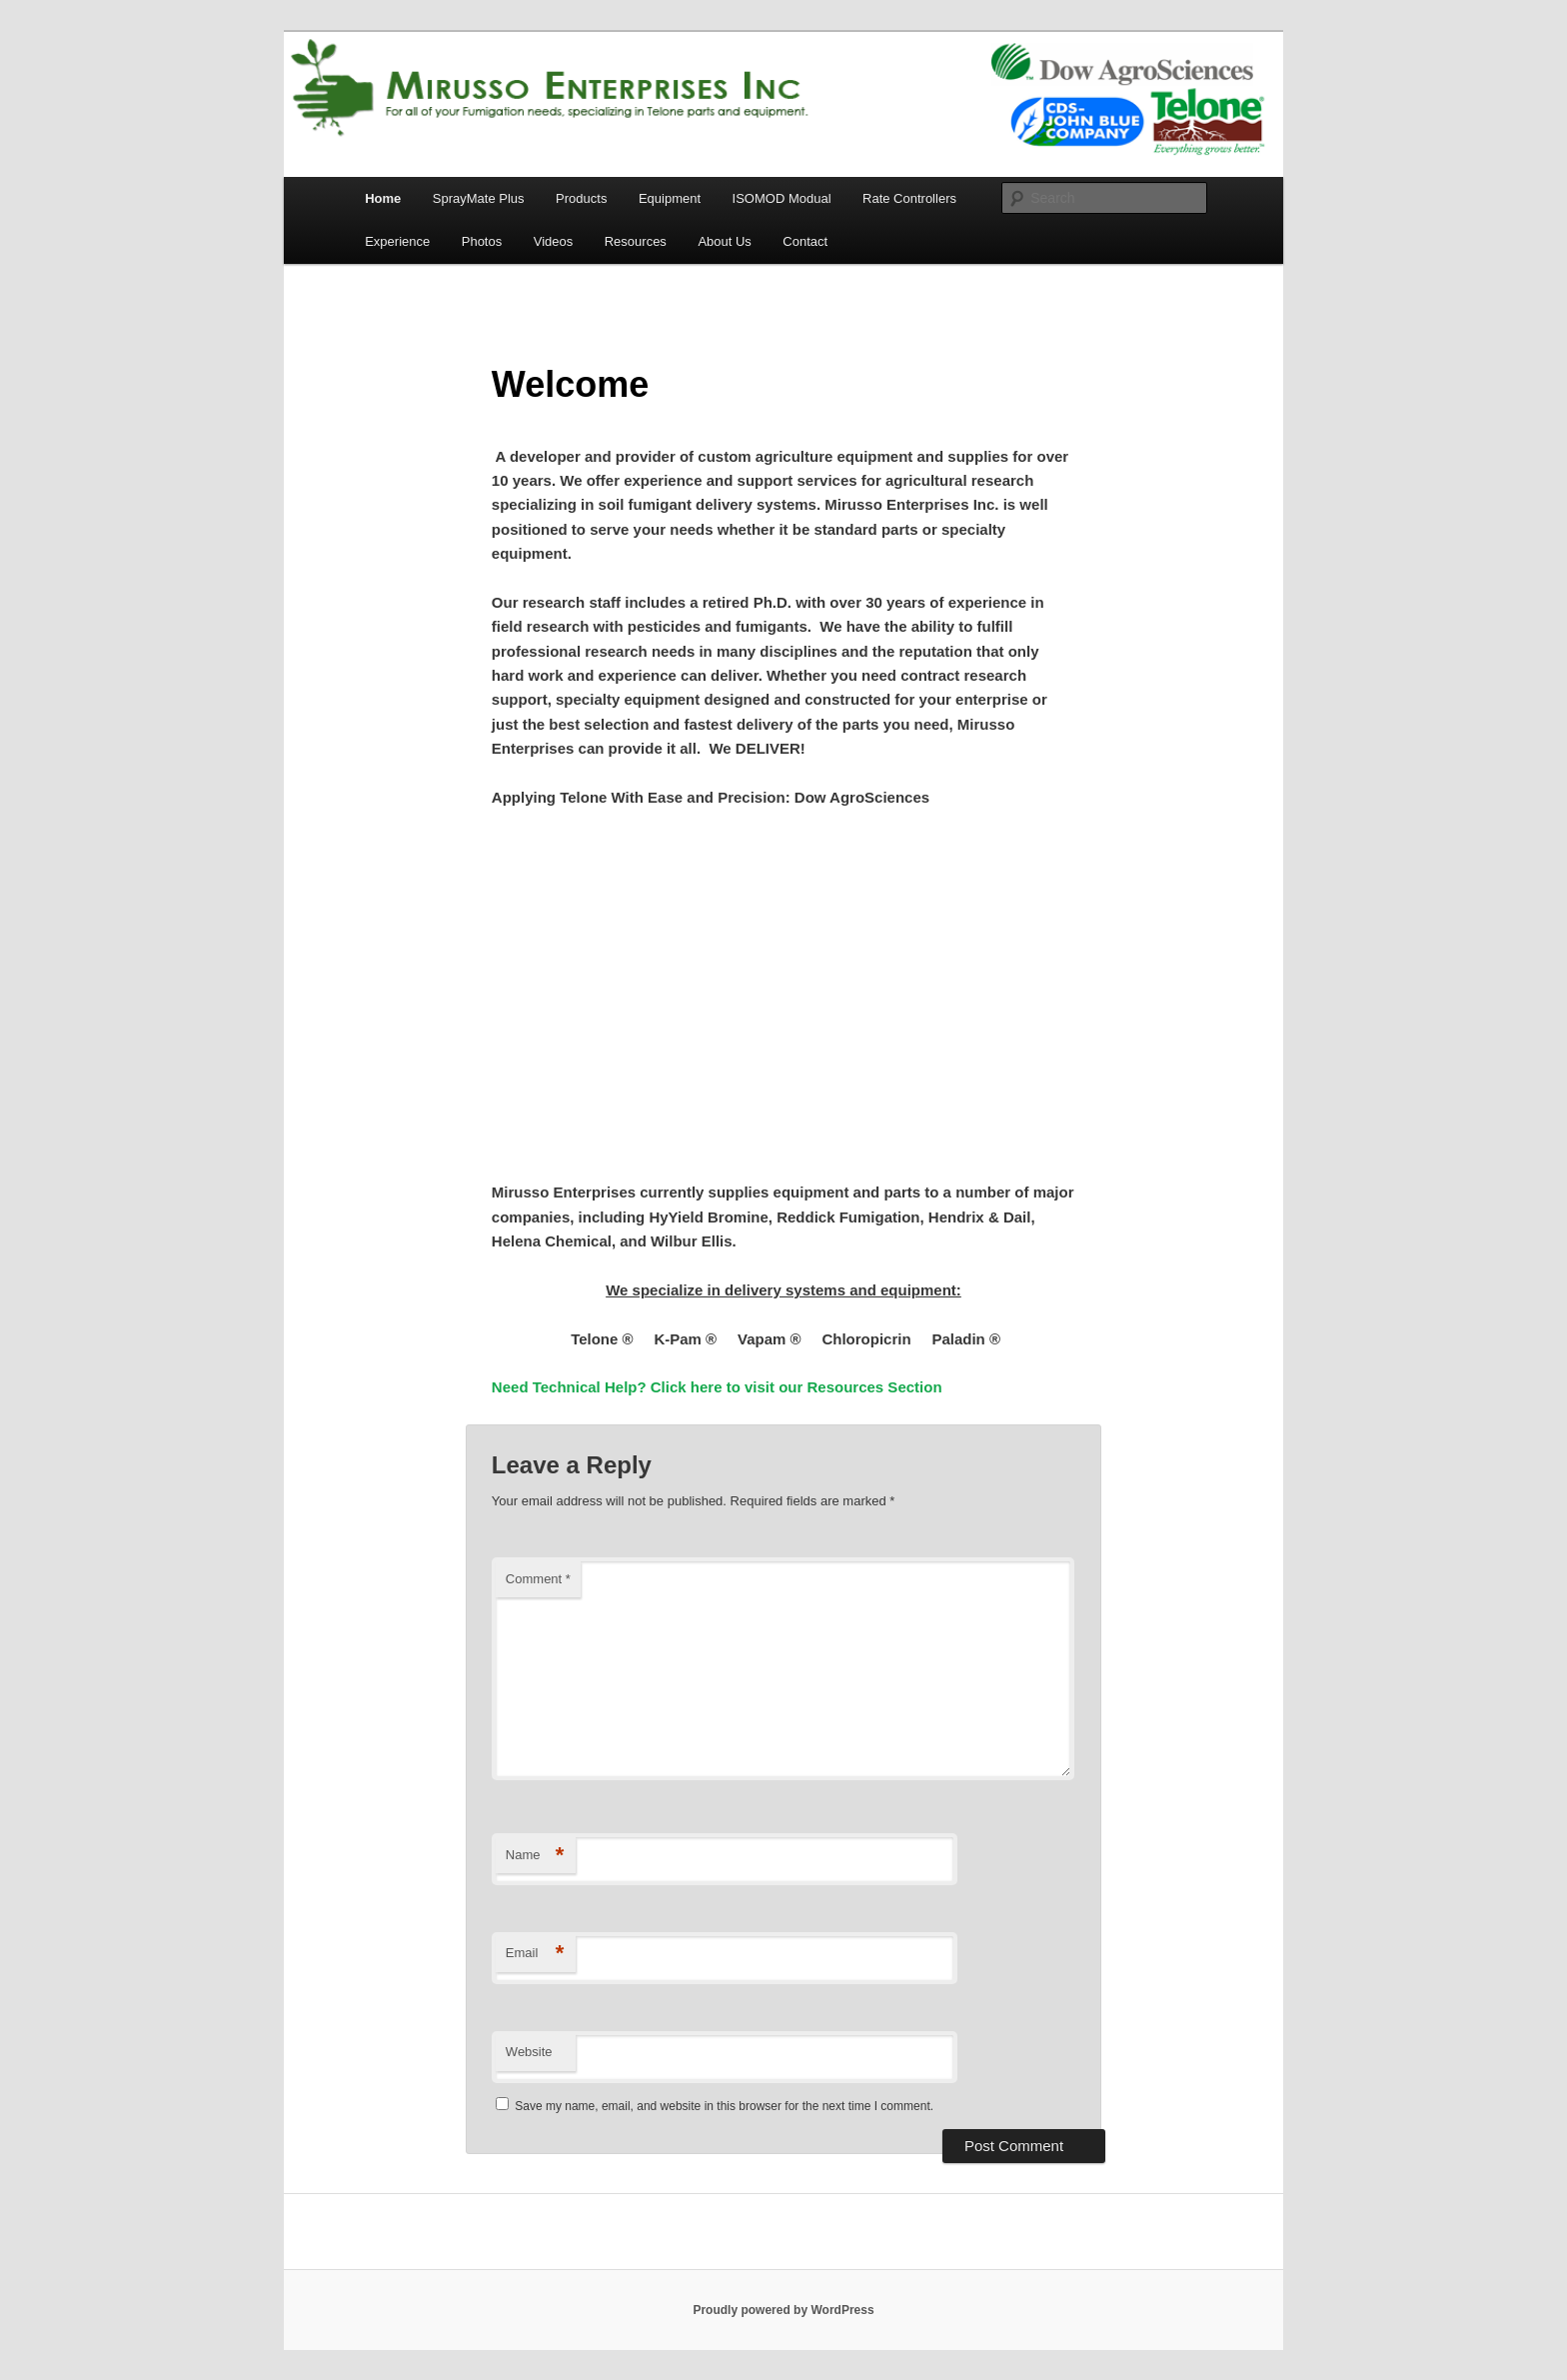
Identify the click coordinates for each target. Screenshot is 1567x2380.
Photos (482, 241)
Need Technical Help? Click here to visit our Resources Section (717, 1386)
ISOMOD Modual (782, 198)
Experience (397, 241)
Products (581, 198)
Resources (636, 241)
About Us (724, 241)
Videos (554, 241)
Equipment (670, 198)
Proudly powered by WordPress (783, 2310)
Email (535, 1953)
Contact (805, 241)
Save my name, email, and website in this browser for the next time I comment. (724, 2106)
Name (535, 1855)
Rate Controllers (909, 198)
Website (529, 2051)
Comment (538, 1578)
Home (383, 198)
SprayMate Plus (479, 198)
